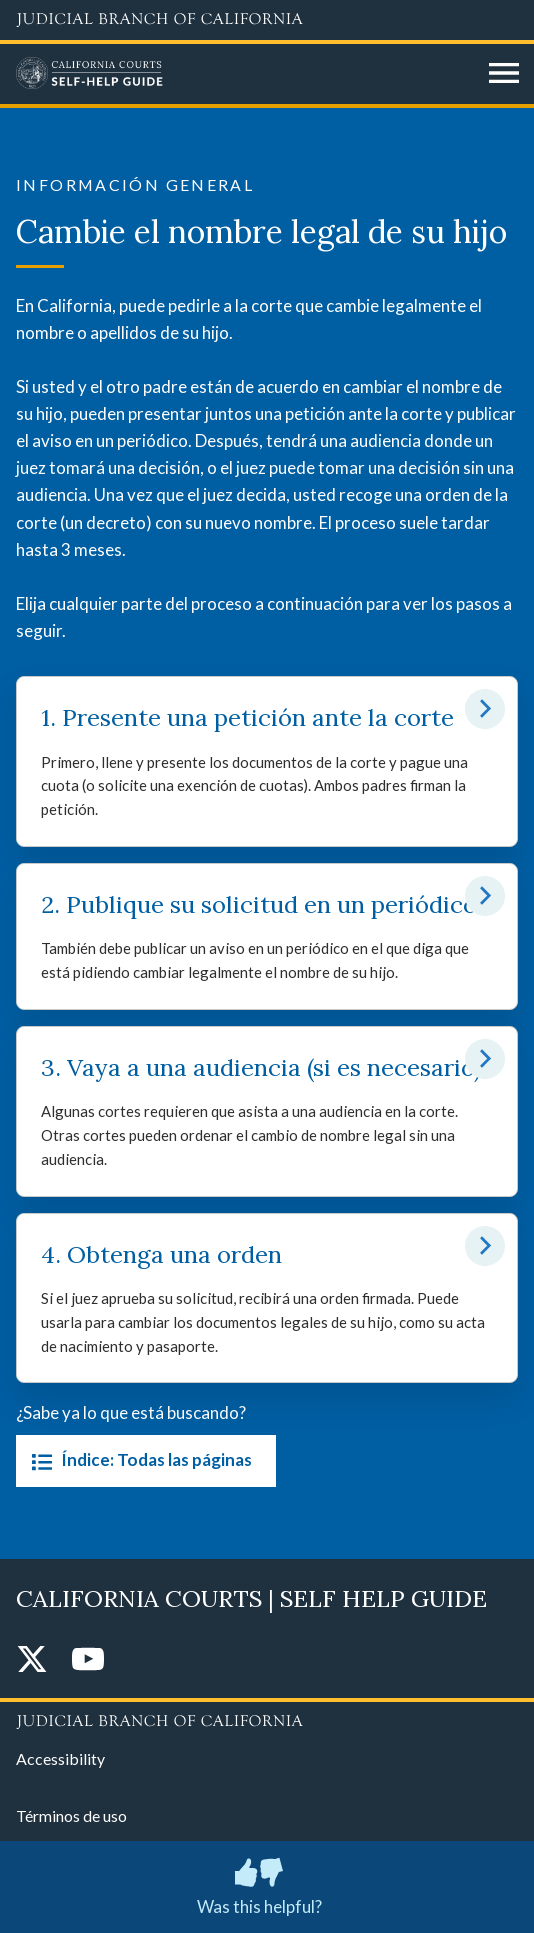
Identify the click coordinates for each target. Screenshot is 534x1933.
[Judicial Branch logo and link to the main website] (267, 20)
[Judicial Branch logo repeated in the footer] (267, 1718)
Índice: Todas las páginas (138, 1461)
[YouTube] (88, 1660)
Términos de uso (71, 1815)
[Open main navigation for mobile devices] (504, 74)
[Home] (245, 74)
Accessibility (60, 1758)
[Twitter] (32, 1660)
